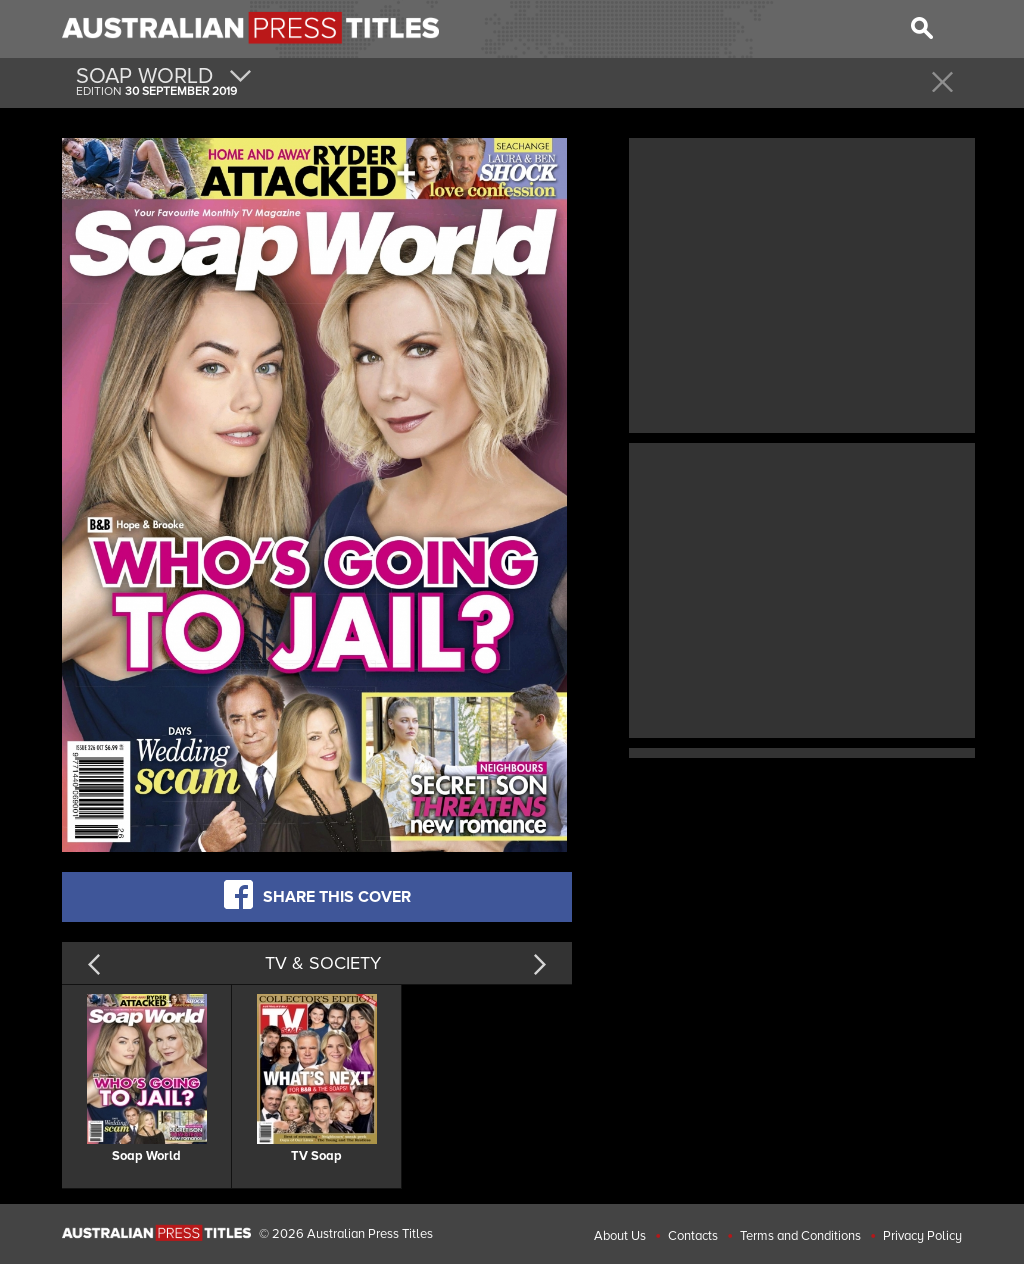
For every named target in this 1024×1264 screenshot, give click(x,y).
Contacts (693, 1236)
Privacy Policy (922, 1236)
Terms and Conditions (800, 1236)
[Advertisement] (802, 283)
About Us (620, 1236)
